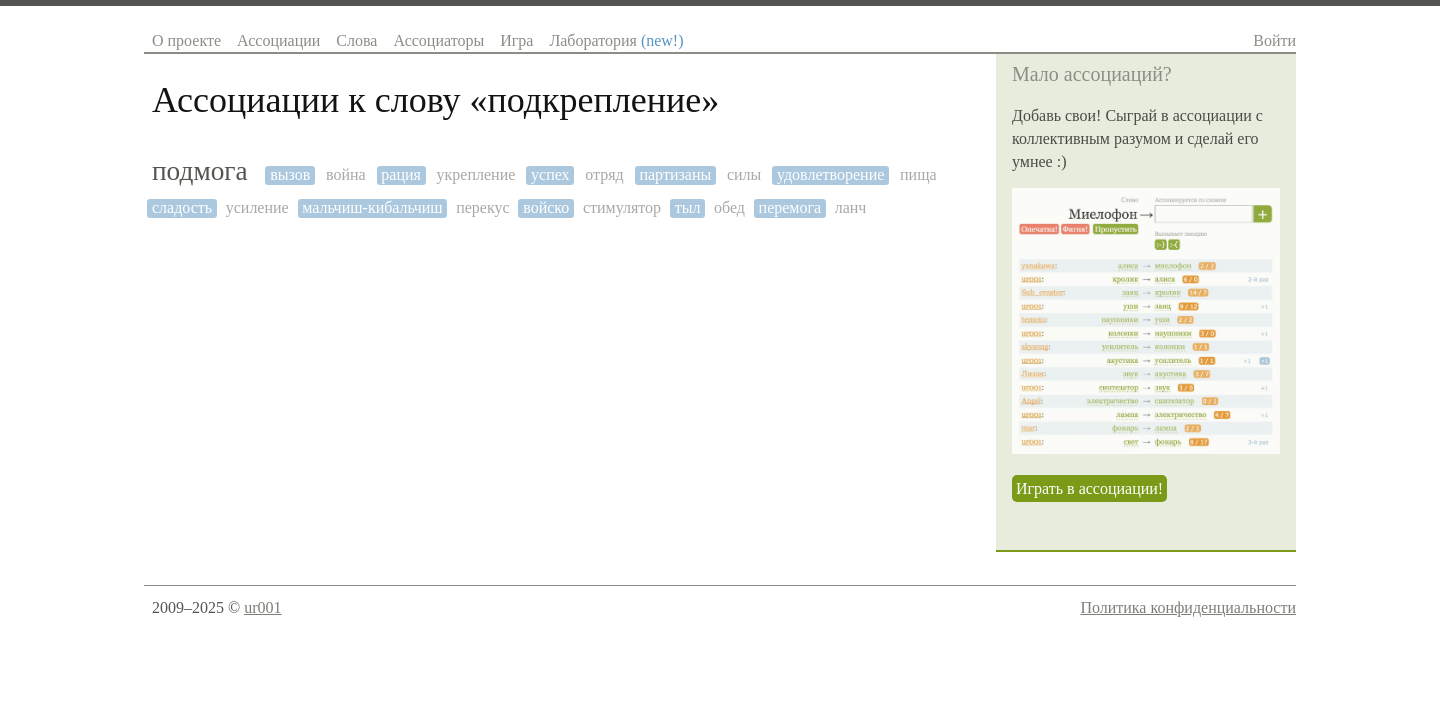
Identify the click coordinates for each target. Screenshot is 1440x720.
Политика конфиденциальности (1188, 607)
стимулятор (622, 207)
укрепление (476, 174)
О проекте (186, 40)
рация (401, 174)
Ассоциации (278, 40)
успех (550, 174)
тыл (688, 207)
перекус (482, 207)
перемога (790, 207)
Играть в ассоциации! (1089, 488)
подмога (200, 171)
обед (729, 207)
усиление (257, 207)
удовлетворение (830, 174)
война (346, 174)
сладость (182, 207)
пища (918, 174)
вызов (290, 174)
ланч (851, 207)
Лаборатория (616, 40)
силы (744, 174)
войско (546, 207)
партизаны (675, 174)
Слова (356, 40)
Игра (516, 40)
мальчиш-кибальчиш (372, 207)
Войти (1274, 40)
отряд (604, 174)
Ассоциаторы (438, 40)
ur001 (262, 607)
